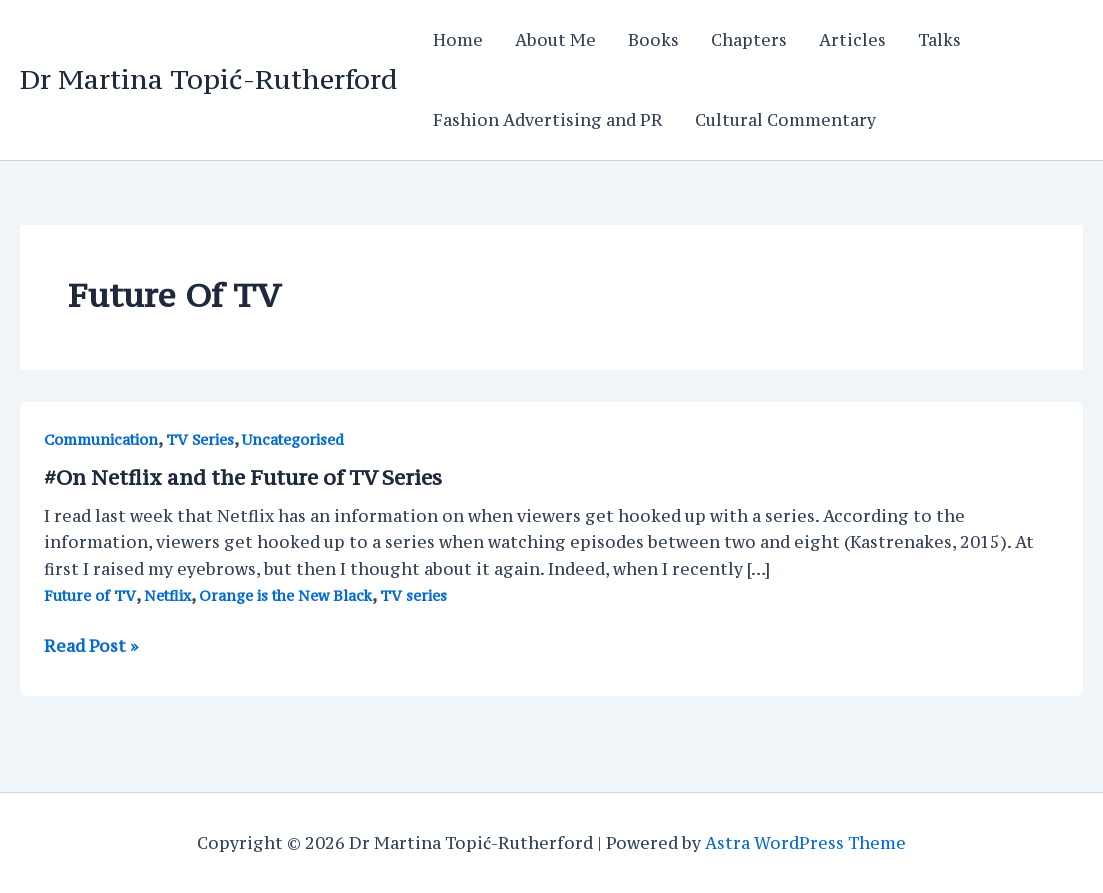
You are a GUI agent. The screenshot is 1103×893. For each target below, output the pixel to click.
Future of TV (90, 595)
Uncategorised (293, 439)
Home (458, 40)
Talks (939, 40)
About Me (555, 40)
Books (653, 40)
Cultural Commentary (785, 120)
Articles (852, 40)
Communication (101, 439)
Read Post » (91, 646)
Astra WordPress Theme (805, 843)
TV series (413, 595)
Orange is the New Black (285, 595)
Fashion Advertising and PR (548, 120)
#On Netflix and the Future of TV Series (243, 477)
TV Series (200, 439)
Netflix (167, 595)
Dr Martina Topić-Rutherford (208, 79)
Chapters (749, 40)
